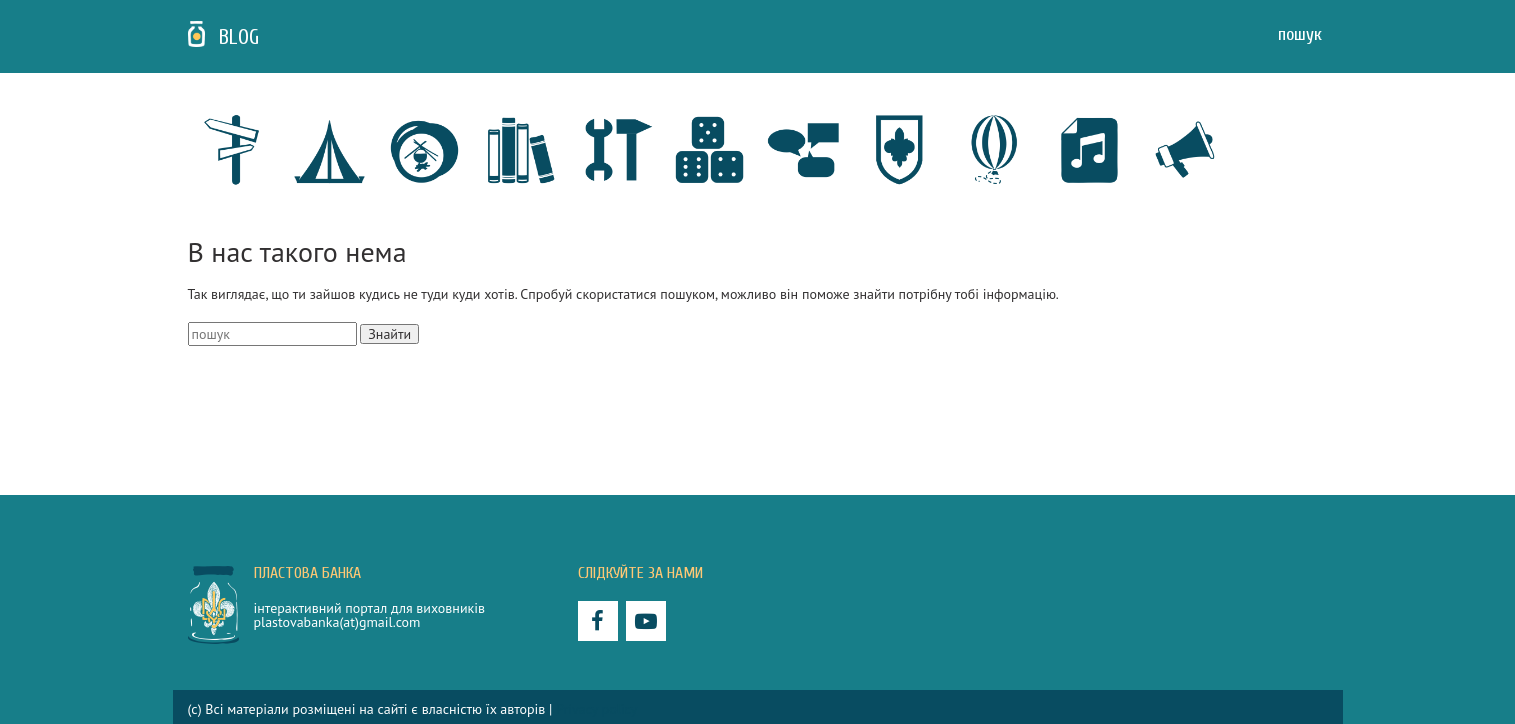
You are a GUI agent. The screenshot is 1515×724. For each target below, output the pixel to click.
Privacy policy (596, 709)
